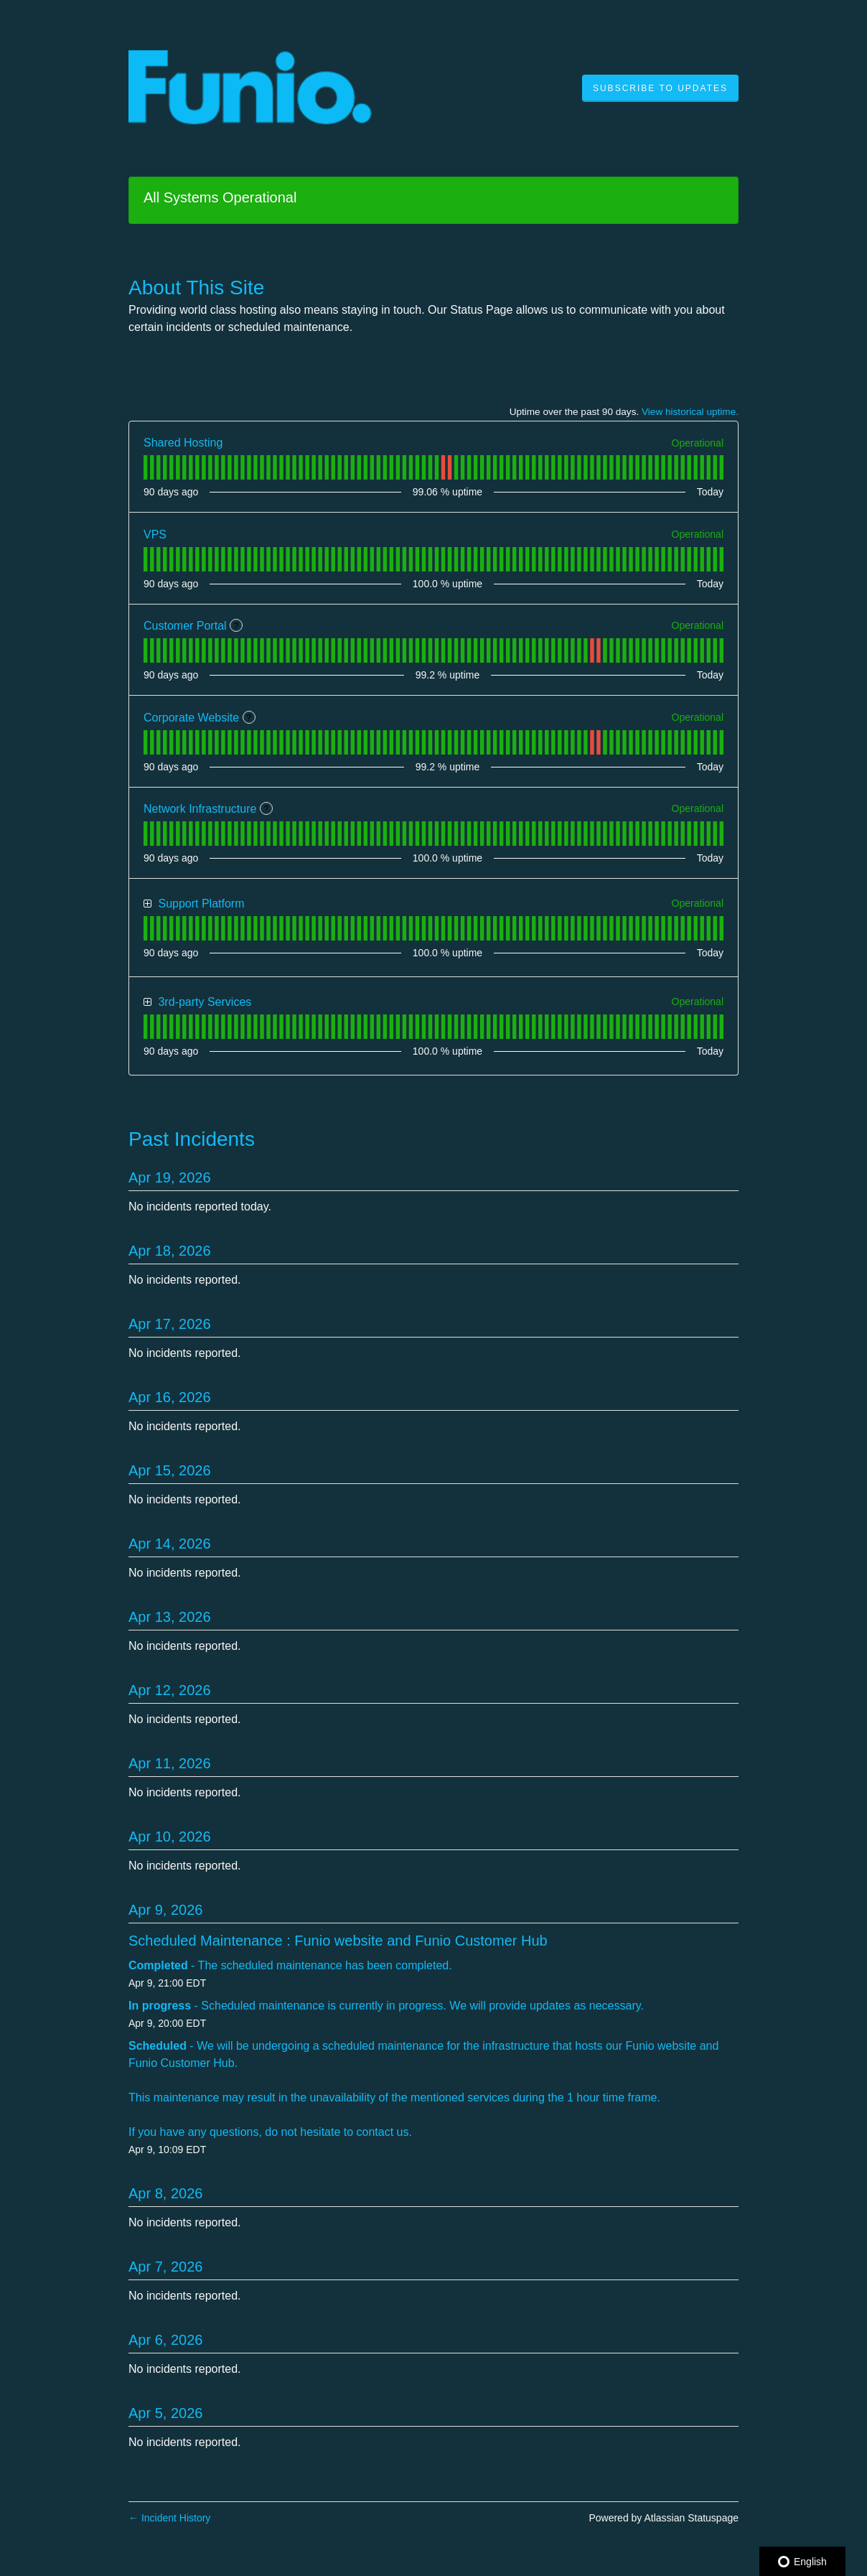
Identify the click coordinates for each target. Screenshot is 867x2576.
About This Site (196, 287)
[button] (660, 88)
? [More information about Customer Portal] (236, 626)
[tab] (145, 467)
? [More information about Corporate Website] (248, 718)
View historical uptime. (690, 411)
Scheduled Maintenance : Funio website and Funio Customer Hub (338, 1941)
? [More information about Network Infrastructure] (266, 809)
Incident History (169, 2518)
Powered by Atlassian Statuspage (664, 2518)
